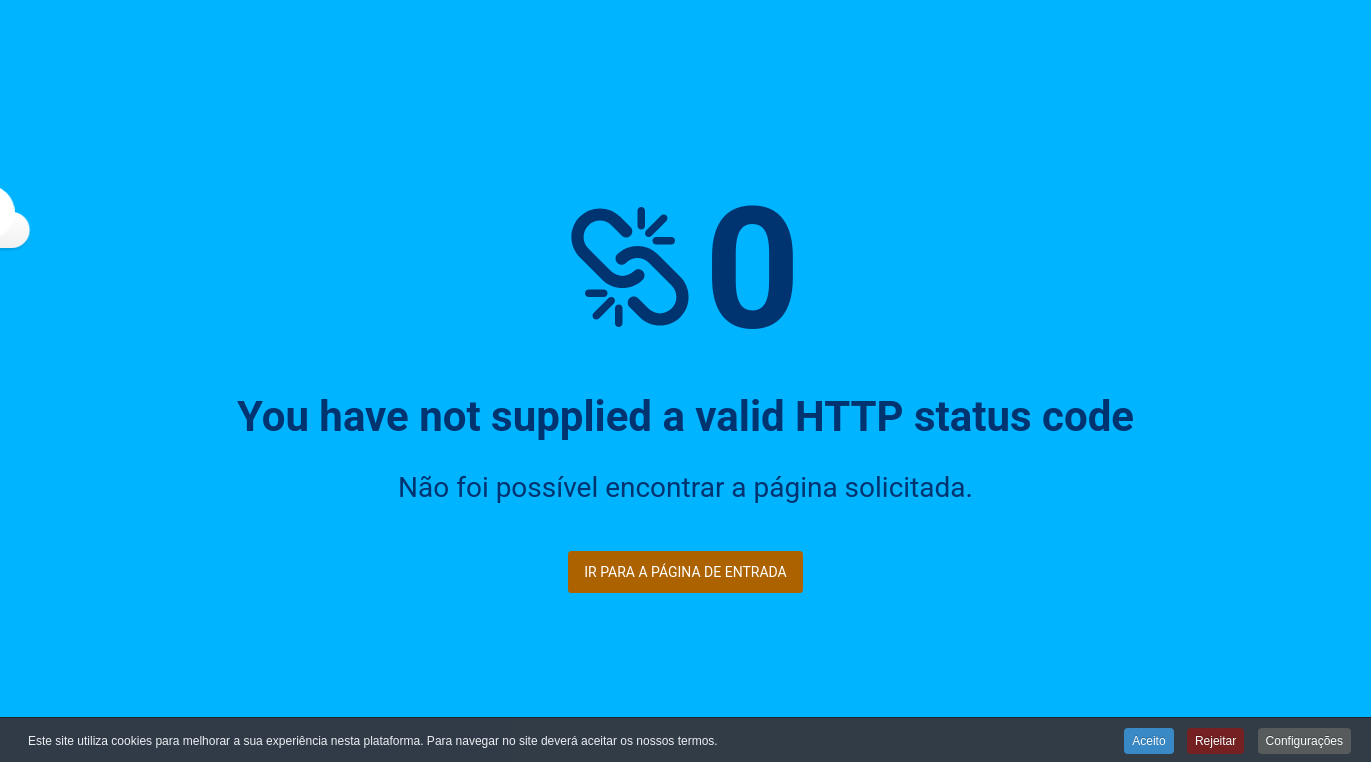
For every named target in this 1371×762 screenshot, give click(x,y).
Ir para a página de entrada (685, 572)
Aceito (1148, 742)
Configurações (1304, 742)
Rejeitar (1215, 742)
